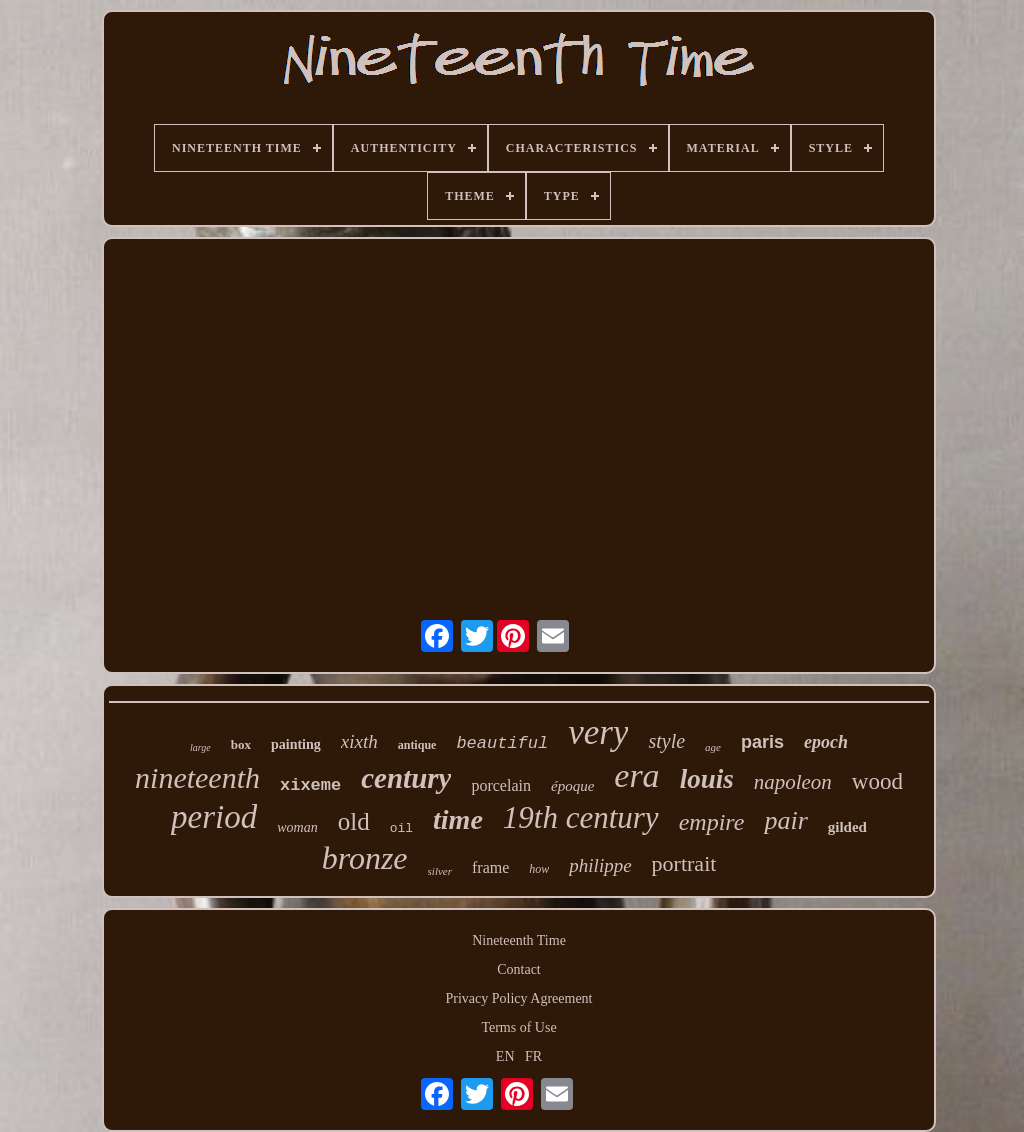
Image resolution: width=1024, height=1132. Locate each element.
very (598, 732)
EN (505, 1056)
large (200, 747)
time (458, 819)
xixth (359, 741)
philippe (600, 865)
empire (712, 822)
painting (296, 744)
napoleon (793, 782)
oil (401, 828)
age (713, 747)
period (214, 817)
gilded (847, 827)
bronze (365, 858)
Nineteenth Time (519, 940)
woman (297, 827)
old (354, 821)
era (636, 775)
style (666, 741)
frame (490, 867)
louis (707, 779)
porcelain (501, 785)
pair (785, 820)
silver (440, 871)
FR (533, 1056)
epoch (826, 742)
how (539, 869)
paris (762, 742)
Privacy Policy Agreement (519, 998)
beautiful (502, 743)
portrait (684, 863)
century (406, 778)
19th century (581, 817)
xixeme (310, 785)
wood (877, 781)
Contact (519, 969)
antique (417, 745)
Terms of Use (518, 1027)
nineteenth (197, 777)
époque (572, 786)
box (241, 744)
